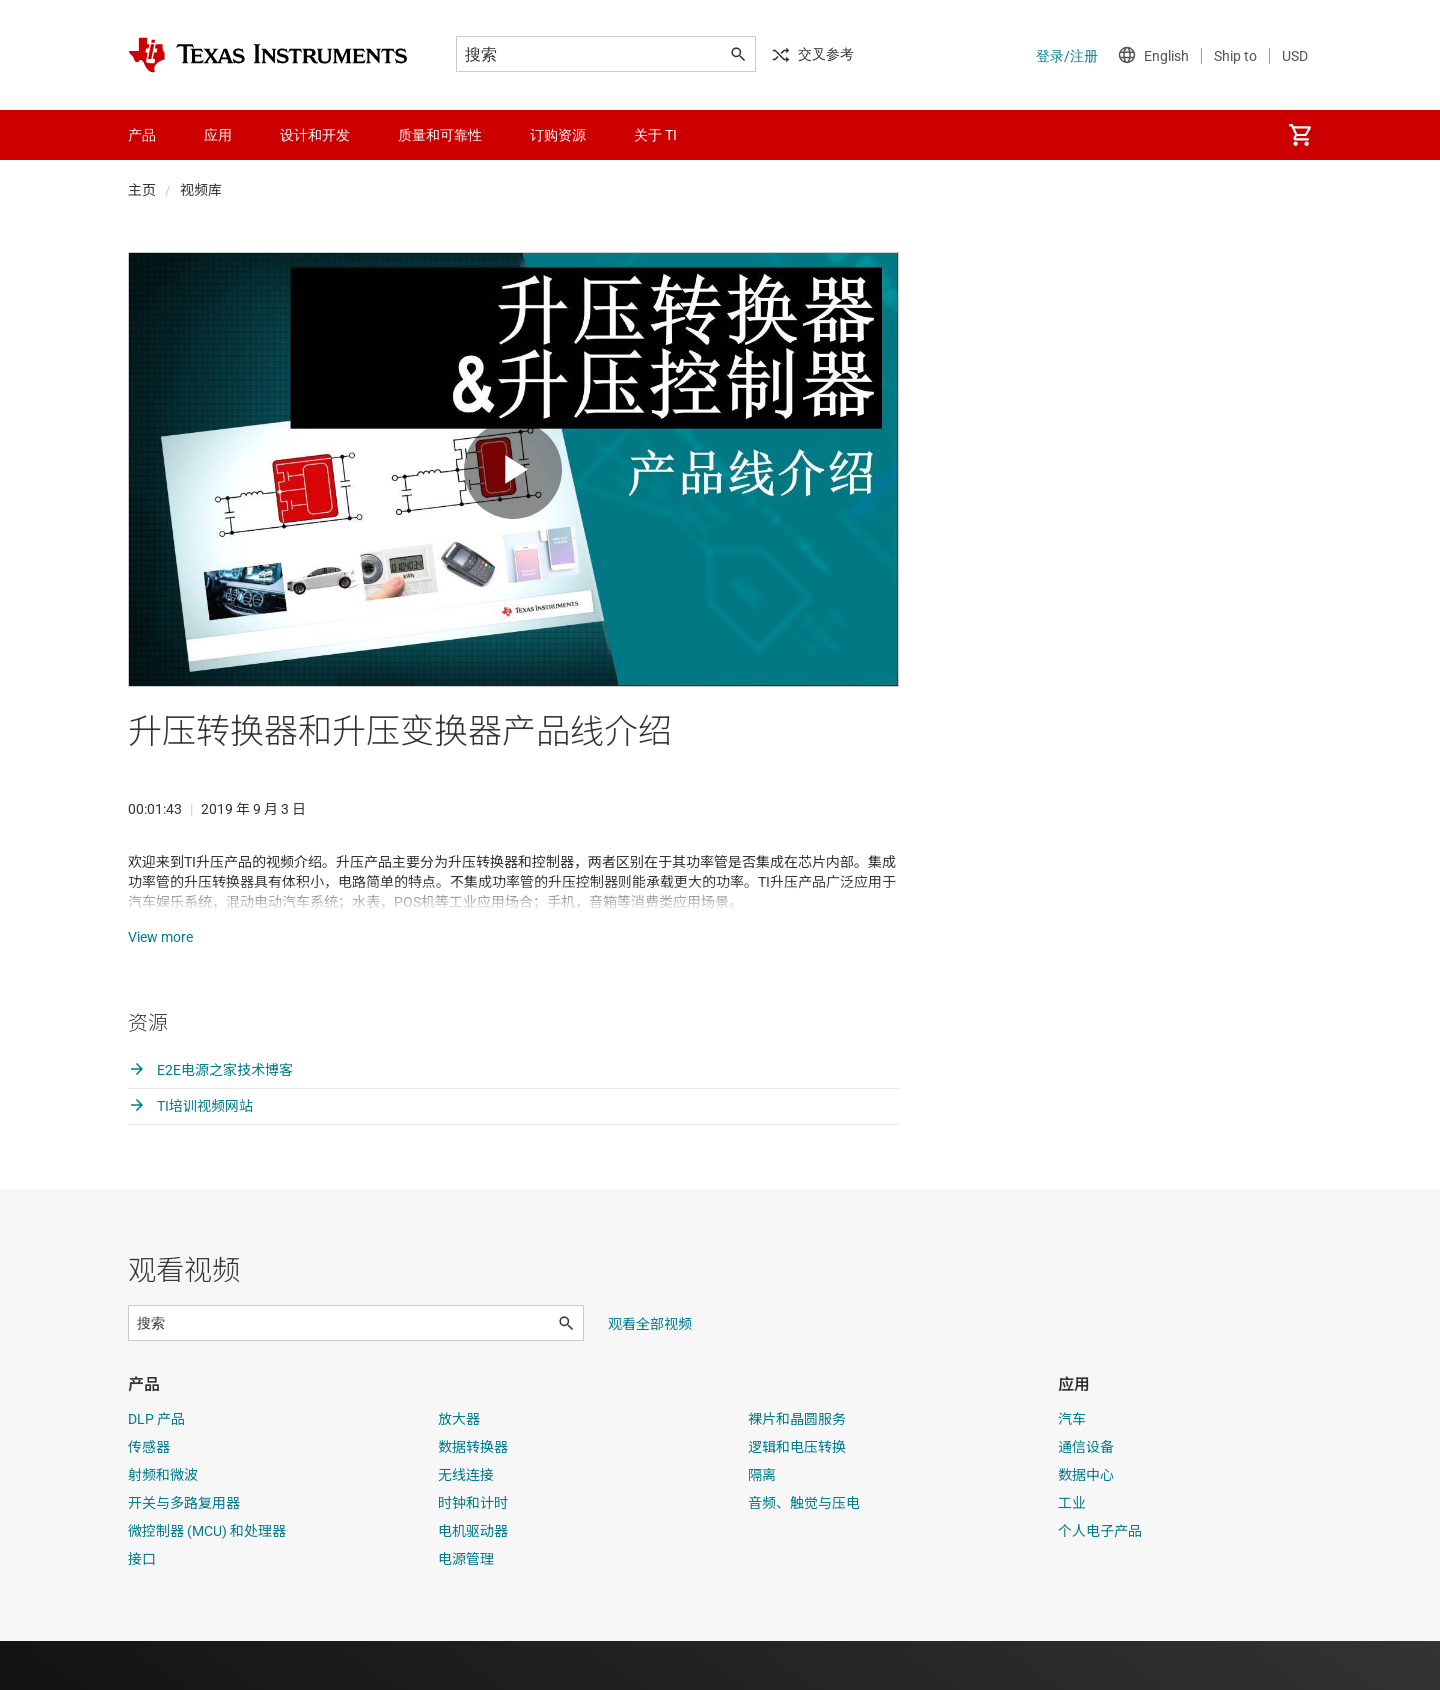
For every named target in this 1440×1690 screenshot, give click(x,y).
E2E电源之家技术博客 (210, 1119)
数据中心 (1086, 1524)
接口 (142, 1608)
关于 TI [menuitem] (655, 135)
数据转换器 (473, 1496)
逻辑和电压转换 (797, 1496)
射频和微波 (163, 1524)
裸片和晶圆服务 (797, 1468)
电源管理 (466, 1608)
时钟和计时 (473, 1552)
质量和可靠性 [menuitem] (440, 135)
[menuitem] (1300, 135)
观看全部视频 (650, 1373)
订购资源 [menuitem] (558, 135)
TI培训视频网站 (190, 1155)
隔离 (762, 1524)
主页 (142, 190)
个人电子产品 (1100, 1580)
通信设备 (1086, 1496)
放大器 (459, 1468)
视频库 (201, 190)
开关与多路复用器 (184, 1552)
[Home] (268, 55)
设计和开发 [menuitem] (315, 135)
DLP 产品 (156, 1468)
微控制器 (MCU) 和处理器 (207, 1580)
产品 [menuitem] (142, 135)
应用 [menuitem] (218, 135)
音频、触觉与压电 (804, 1552)
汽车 (1072, 1468)
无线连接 (466, 1524)
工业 (1072, 1552)
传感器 (149, 1496)
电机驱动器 (473, 1580)
